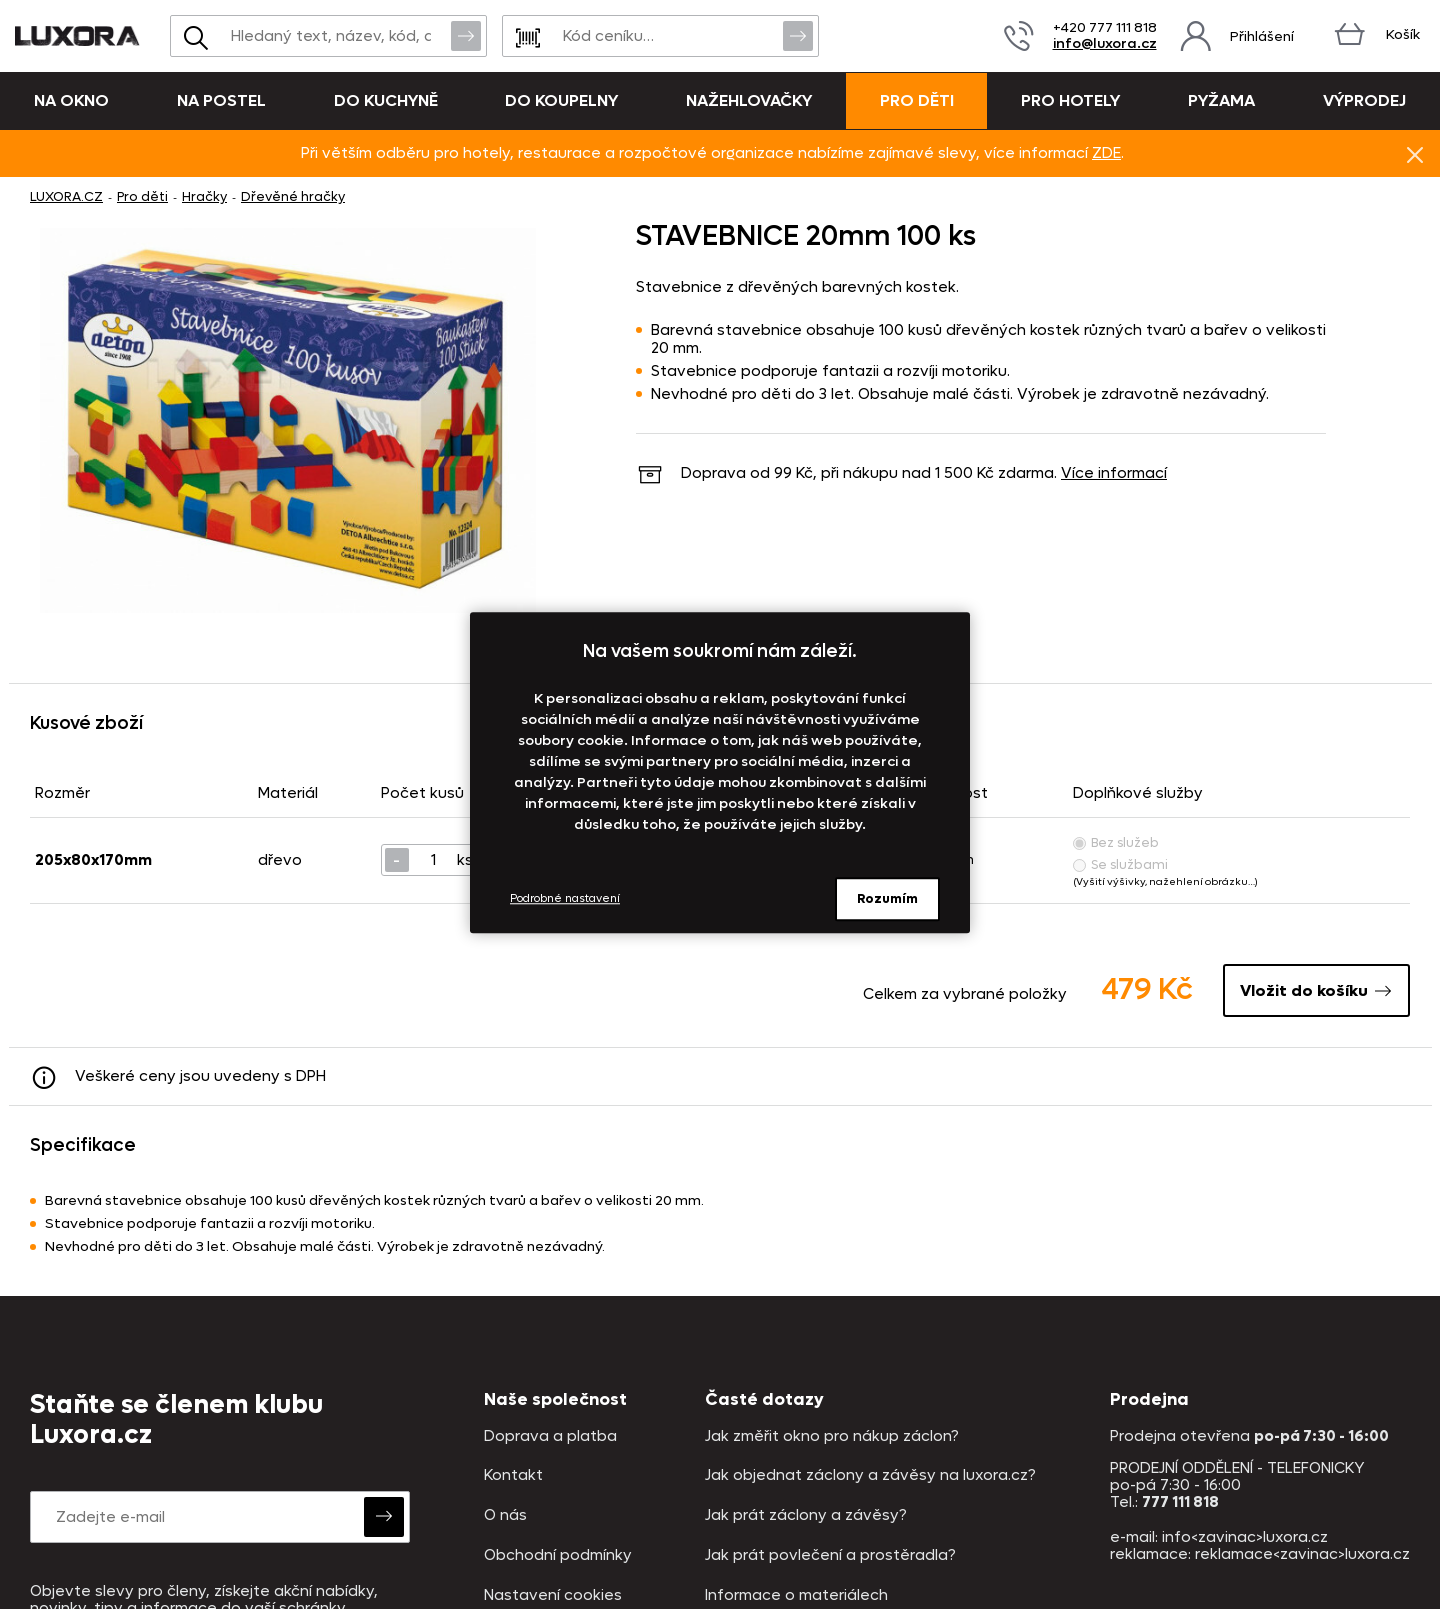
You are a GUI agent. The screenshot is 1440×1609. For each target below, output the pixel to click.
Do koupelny (561, 100)
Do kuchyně (386, 100)
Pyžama (1221, 100)
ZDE (1106, 153)
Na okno (71, 100)
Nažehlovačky (749, 100)
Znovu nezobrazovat (1415, 154)
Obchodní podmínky (558, 1555)
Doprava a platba (550, 1436)
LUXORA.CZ (66, 196)
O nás (505, 1515)
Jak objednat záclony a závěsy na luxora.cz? (870, 1475)
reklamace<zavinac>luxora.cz (1302, 1554)
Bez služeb (1116, 842)
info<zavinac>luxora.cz (1245, 1537)
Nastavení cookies (553, 1595)
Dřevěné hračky (293, 196)
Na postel (221, 100)
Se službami (1120, 864)
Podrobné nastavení (565, 898)
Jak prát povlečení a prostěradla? (830, 1555)
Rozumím (887, 898)
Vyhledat (466, 35)
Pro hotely (1070, 100)
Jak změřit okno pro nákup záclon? (832, 1436)
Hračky (204, 196)
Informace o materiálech (796, 1595)
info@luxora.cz (1105, 43)
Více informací (1114, 473)
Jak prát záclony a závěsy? (806, 1515)
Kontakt (513, 1475)
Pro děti (917, 100)
